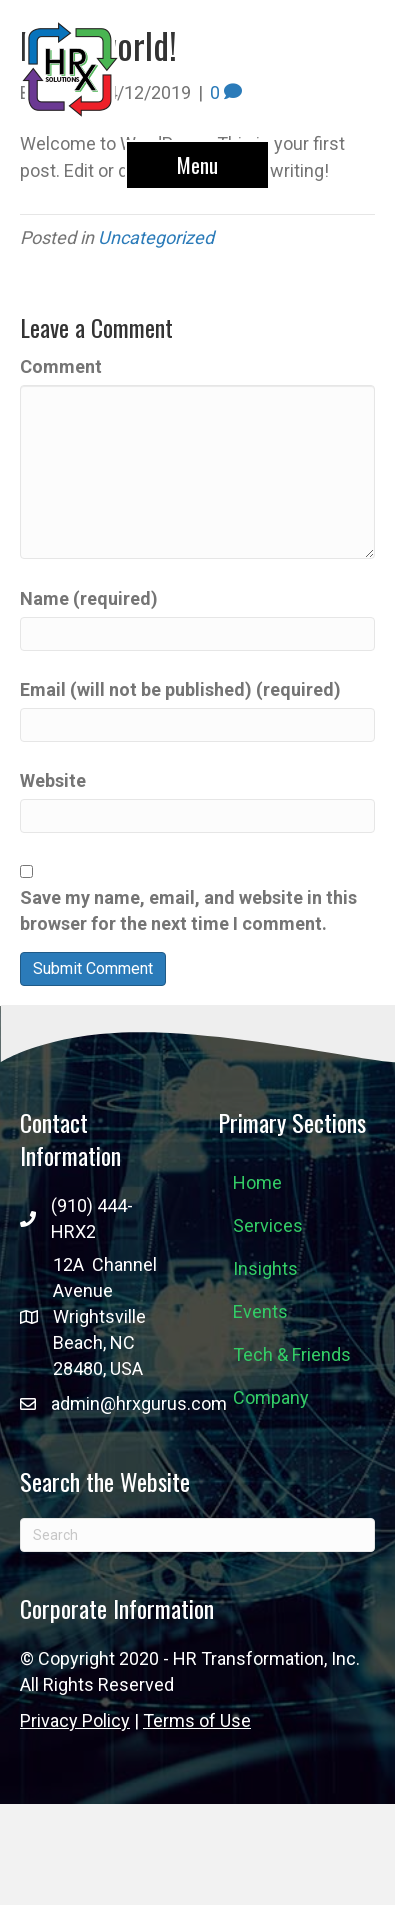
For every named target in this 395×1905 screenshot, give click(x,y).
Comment (61, 366)
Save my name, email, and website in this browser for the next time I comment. (188, 910)
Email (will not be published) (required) (180, 689)
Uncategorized (156, 237)
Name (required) (89, 598)
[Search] (197, 1535)
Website (53, 780)
